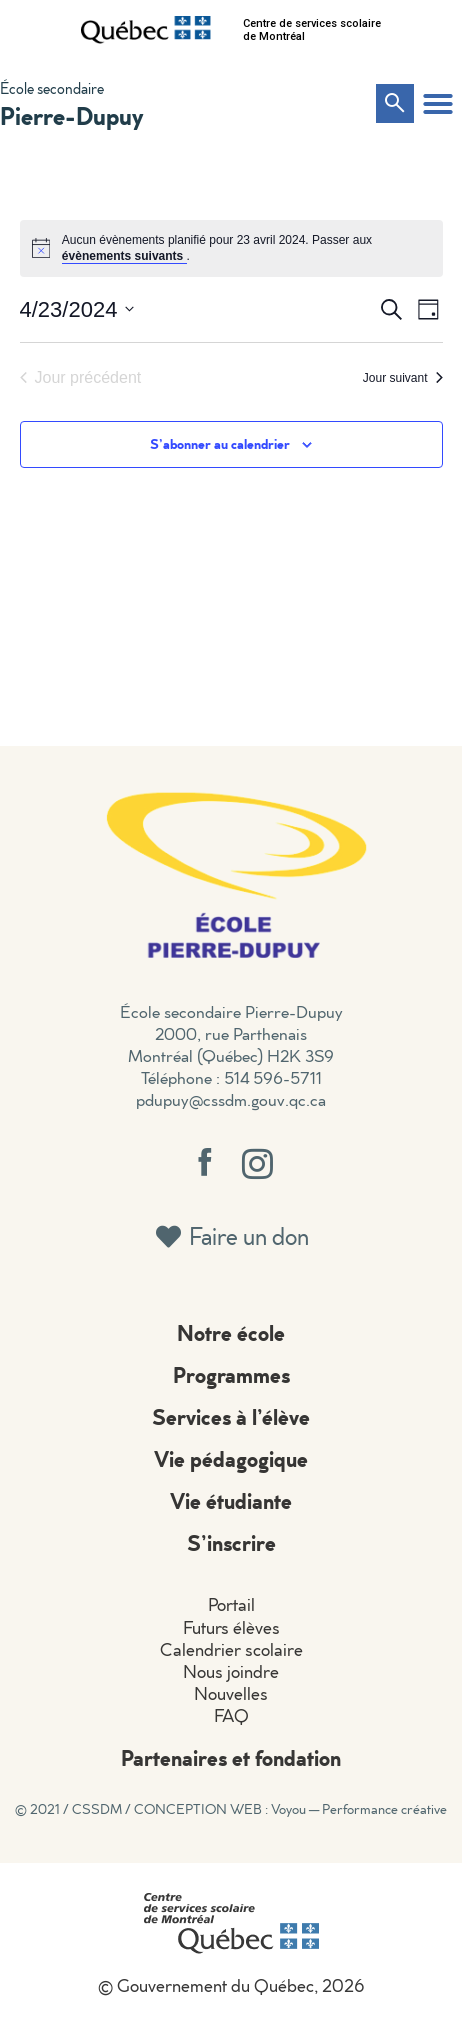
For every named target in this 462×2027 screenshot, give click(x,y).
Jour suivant (403, 378)
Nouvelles (231, 1693)
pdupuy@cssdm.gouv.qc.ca (231, 1099)
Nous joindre (231, 1671)
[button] (438, 104)
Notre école (231, 1332)
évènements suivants (124, 256)
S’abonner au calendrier (220, 443)
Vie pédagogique (231, 1458)
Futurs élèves (231, 1627)
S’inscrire (231, 1542)
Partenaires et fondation (231, 1757)
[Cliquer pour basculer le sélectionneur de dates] (77, 309)
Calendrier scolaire (231, 1649)
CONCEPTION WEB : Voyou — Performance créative (290, 1809)
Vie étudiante (231, 1500)
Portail (231, 1604)
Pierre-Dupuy (71, 115)
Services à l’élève (231, 1416)
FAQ (231, 1715)
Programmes (231, 1374)
